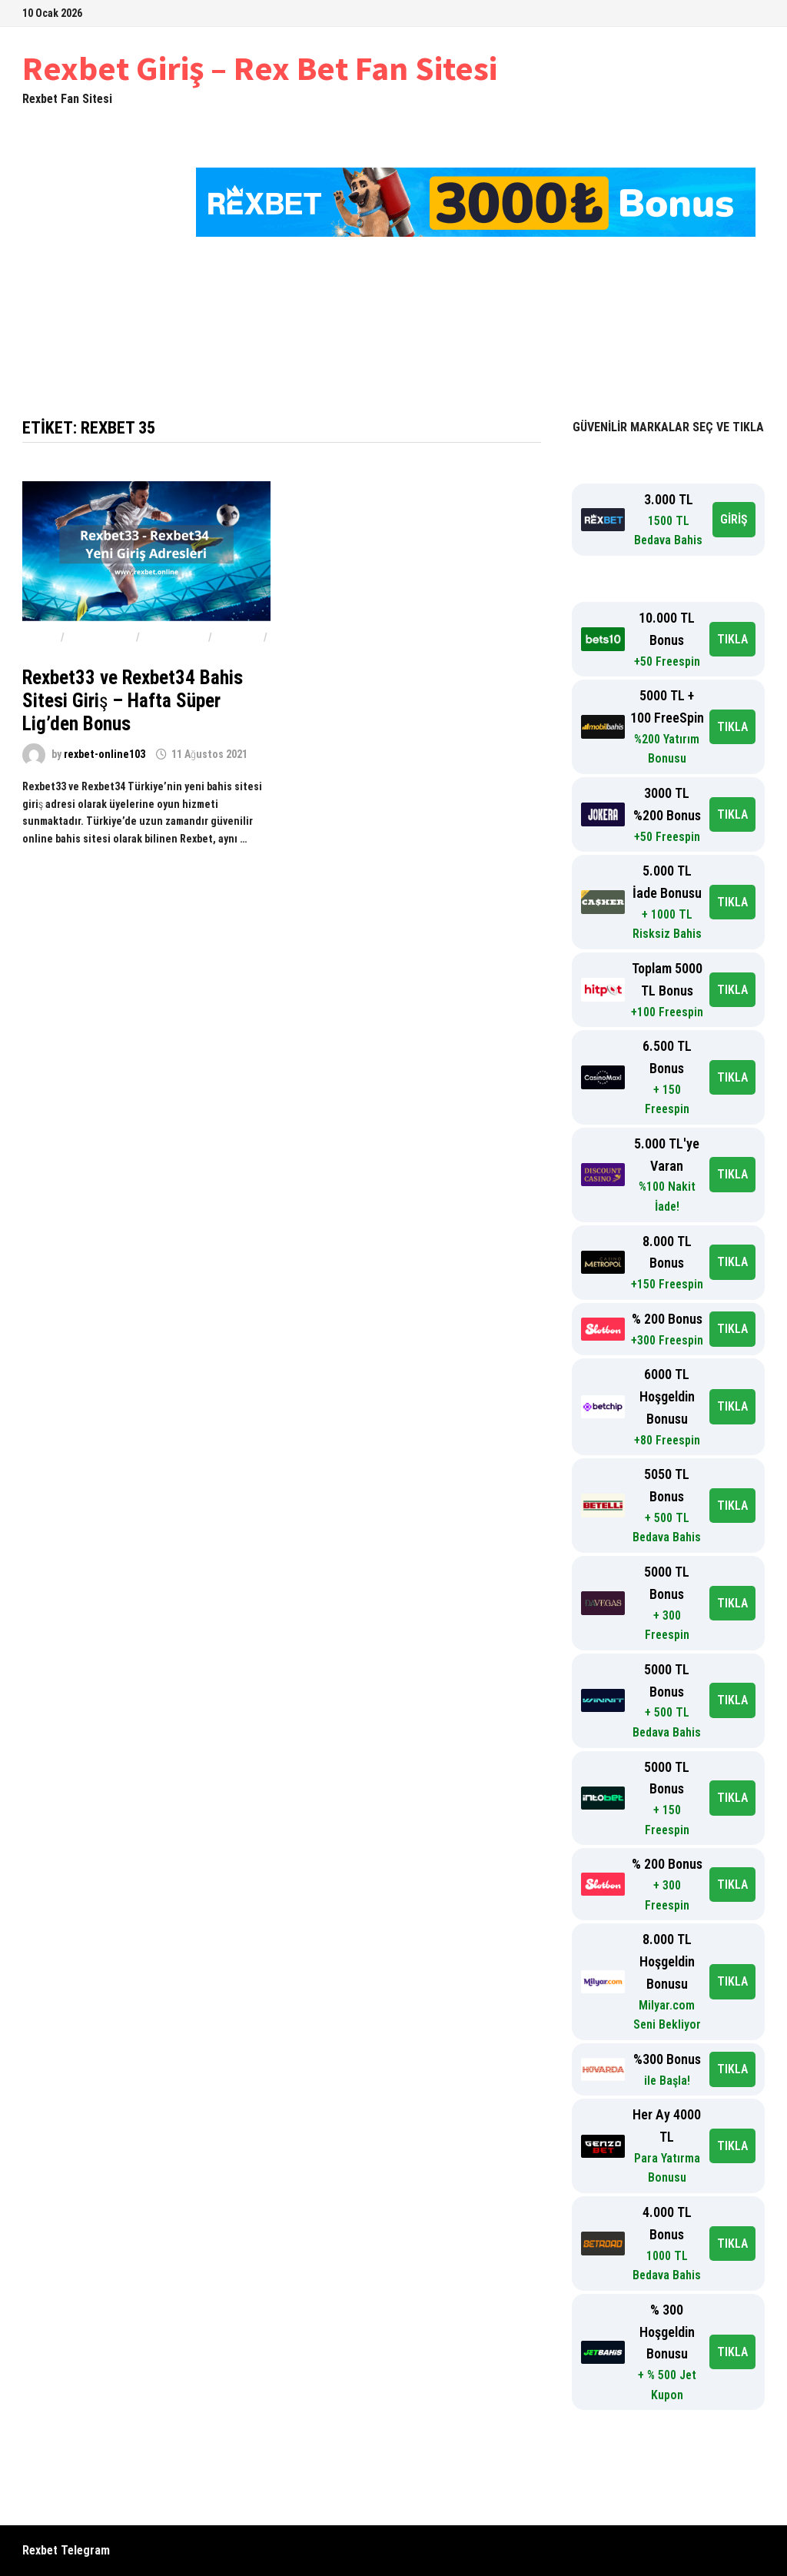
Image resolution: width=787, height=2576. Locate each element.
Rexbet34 (45, 654)
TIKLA (732, 639)
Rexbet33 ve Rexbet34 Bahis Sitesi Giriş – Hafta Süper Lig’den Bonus (132, 700)
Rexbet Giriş (151, 328)
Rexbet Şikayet (78, 367)
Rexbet (40, 637)
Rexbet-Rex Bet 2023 (285, 328)
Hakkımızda (577, 328)
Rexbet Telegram (66, 2550)
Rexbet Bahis (100, 637)
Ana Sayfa (63, 328)
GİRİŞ (734, 519)
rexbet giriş (174, 637)
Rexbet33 (237, 637)
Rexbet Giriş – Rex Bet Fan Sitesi (259, 68)
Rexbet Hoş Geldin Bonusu (443, 328)
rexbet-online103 (104, 754)
